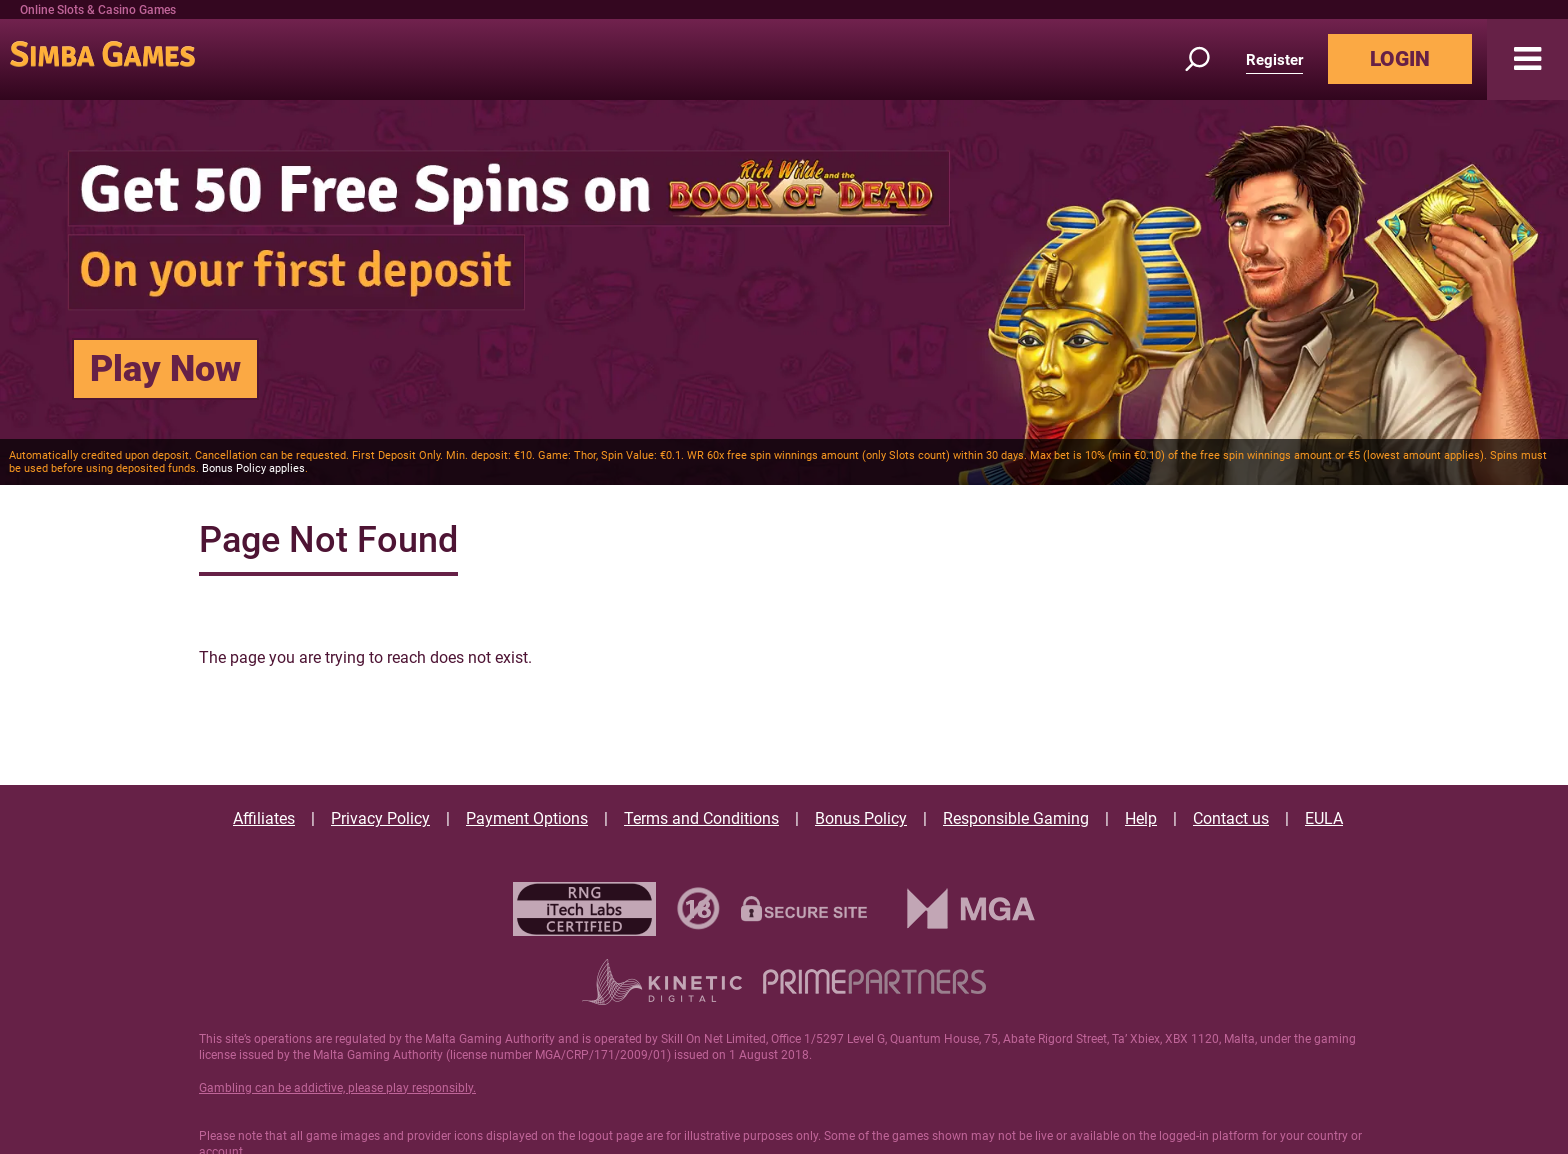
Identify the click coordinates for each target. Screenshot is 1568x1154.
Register (1274, 60)
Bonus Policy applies (253, 468)
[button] (1527, 59)
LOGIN (1400, 59)
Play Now (165, 369)
